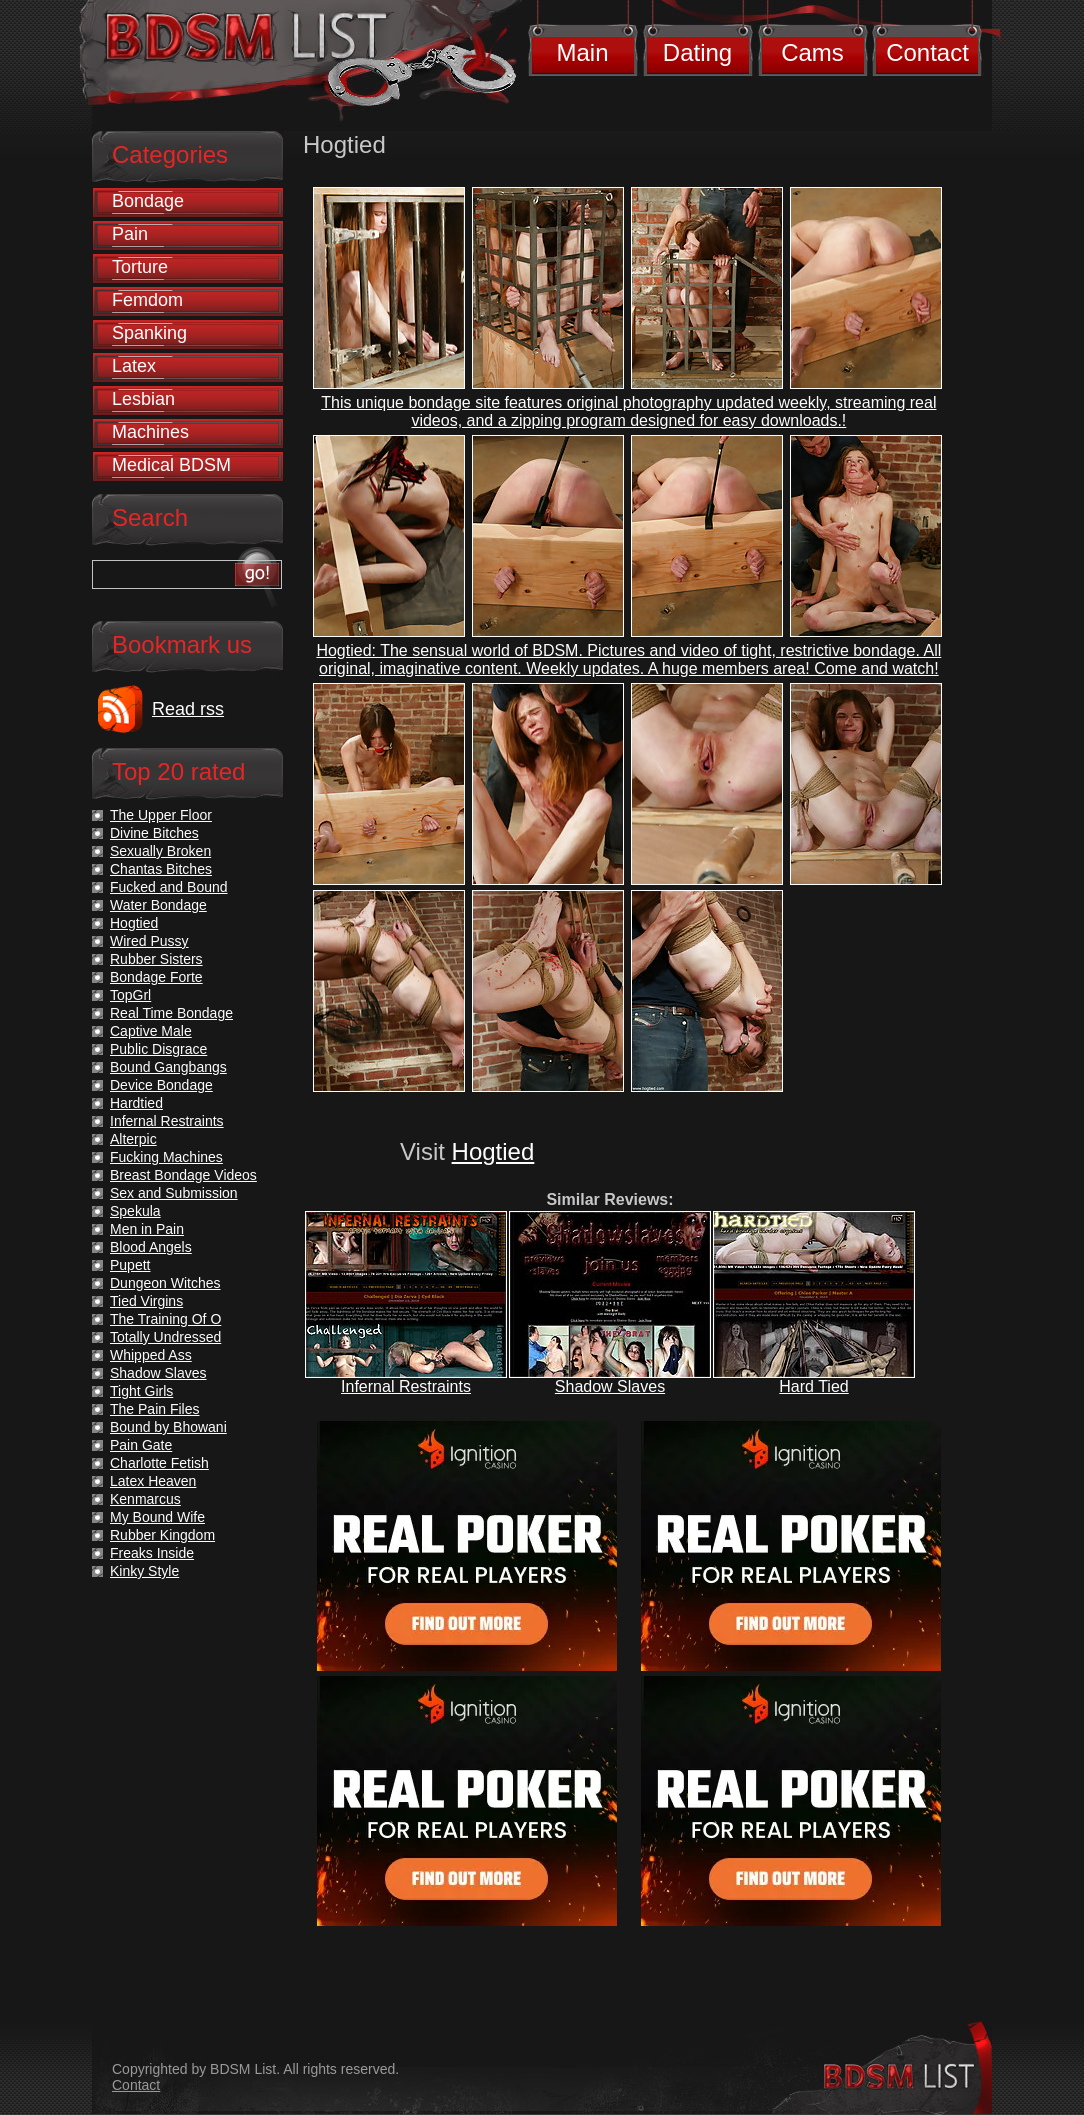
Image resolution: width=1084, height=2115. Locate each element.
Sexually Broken (160, 851)
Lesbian (143, 399)
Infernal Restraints (406, 1386)
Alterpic (133, 1139)
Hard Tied (813, 1386)
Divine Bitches (154, 833)
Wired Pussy (149, 941)
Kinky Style (144, 1571)
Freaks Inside (152, 1553)
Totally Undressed (165, 1337)
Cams (812, 52)
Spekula (135, 1211)
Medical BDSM (171, 465)
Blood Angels (151, 1247)
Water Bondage (158, 905)
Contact (927, 52)
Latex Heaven (153, 1481)
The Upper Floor (161, 815)
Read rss (188, 709)
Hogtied (493, 1151)
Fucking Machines (166, 1157)
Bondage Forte (156, 977)
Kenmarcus (145, 1499)
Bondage (148, 201)
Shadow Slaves (610, 1386)
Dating (697, 52)
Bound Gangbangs (168, 1067)
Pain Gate (141, 1445)
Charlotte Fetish (159, 1463)
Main (582, 52)
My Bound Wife (157, 1517)
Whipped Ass (151, 1355)
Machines (150, 432)
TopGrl (130, 995)
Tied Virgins (146, 1301)
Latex (134, 366)
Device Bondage (161, 1085)
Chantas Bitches (161, 869)
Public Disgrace (158, 1049)
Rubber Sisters (156, 959)
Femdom (147, 300)
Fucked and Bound (169, 887)
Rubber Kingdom (162, 1535)
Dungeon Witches (165, 1283)
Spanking (149, 333)
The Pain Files (154, 1409)
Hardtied (136, 1103)
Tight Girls (141, 1391)
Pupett (130, 1265)
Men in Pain (147, 1229)
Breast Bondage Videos (183, 1175)
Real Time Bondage (171, 1013)
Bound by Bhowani (168, 1427)
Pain (130, 234)
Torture (140, 267)
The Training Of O (165, 1319)
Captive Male (151, 1031)
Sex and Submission (174, 1193)
